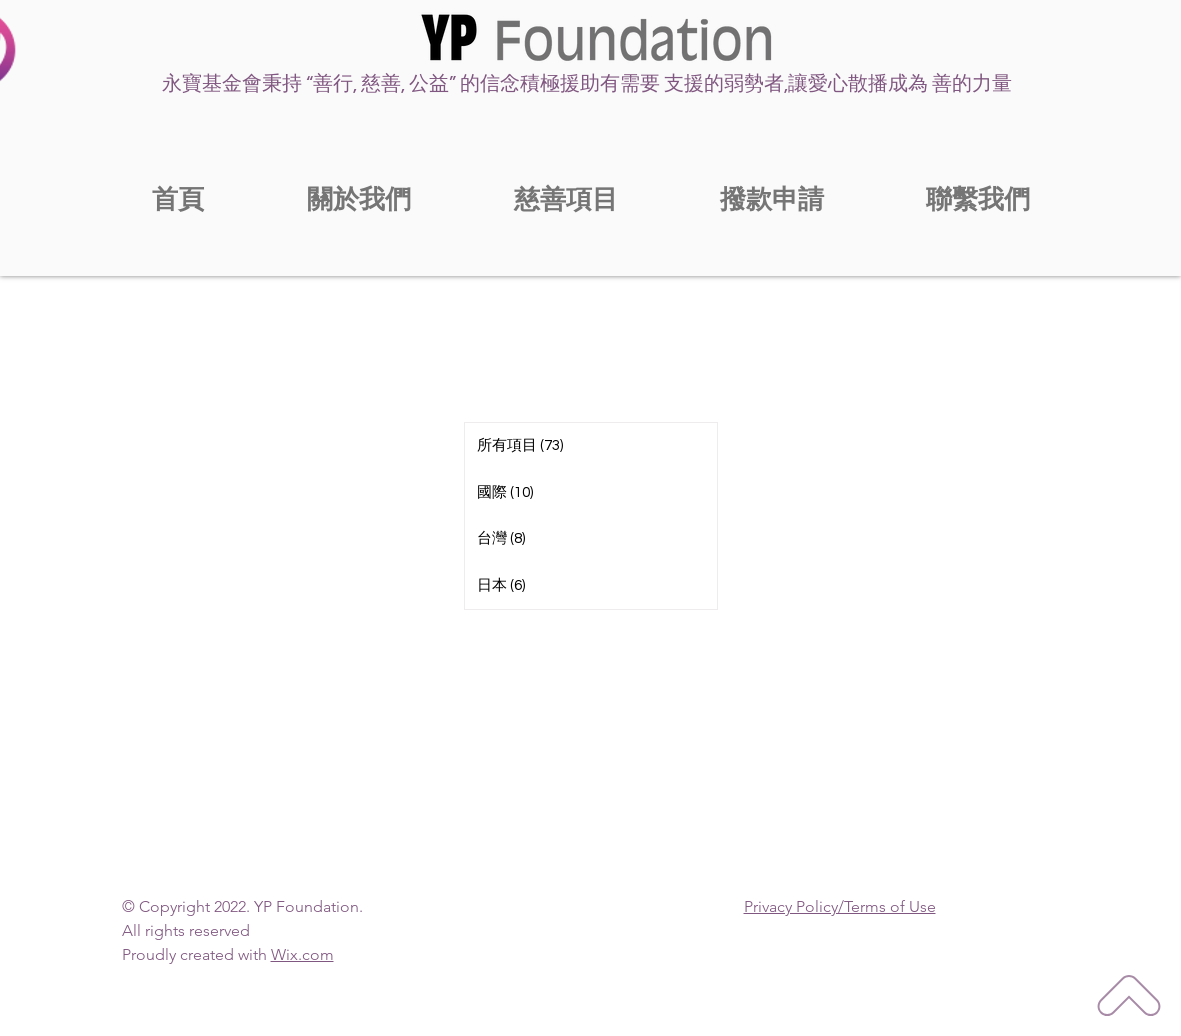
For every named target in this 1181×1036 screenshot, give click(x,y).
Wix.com (302, 954)
